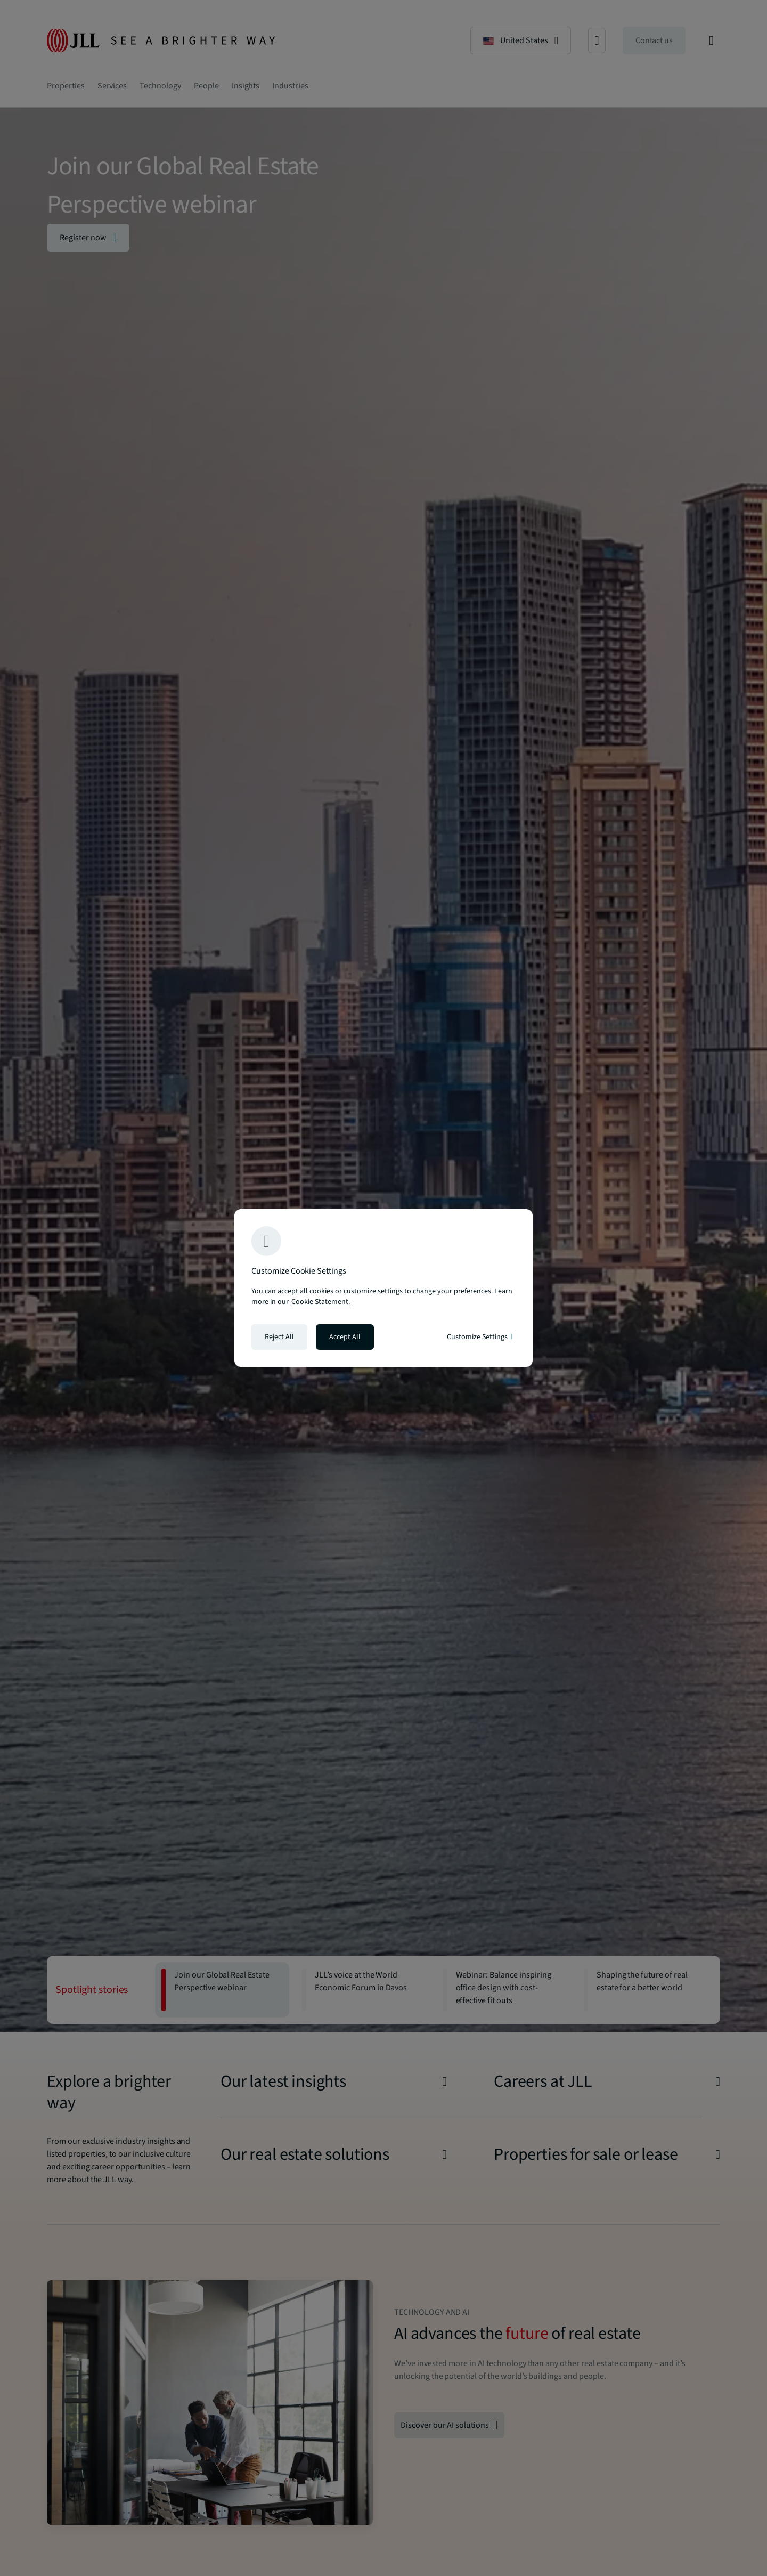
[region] (383, 1288)
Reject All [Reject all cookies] (279, 1337)
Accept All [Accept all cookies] (345, 1337)
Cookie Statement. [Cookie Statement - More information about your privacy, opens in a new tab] (320, 1302)
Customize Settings (479, 1337)
